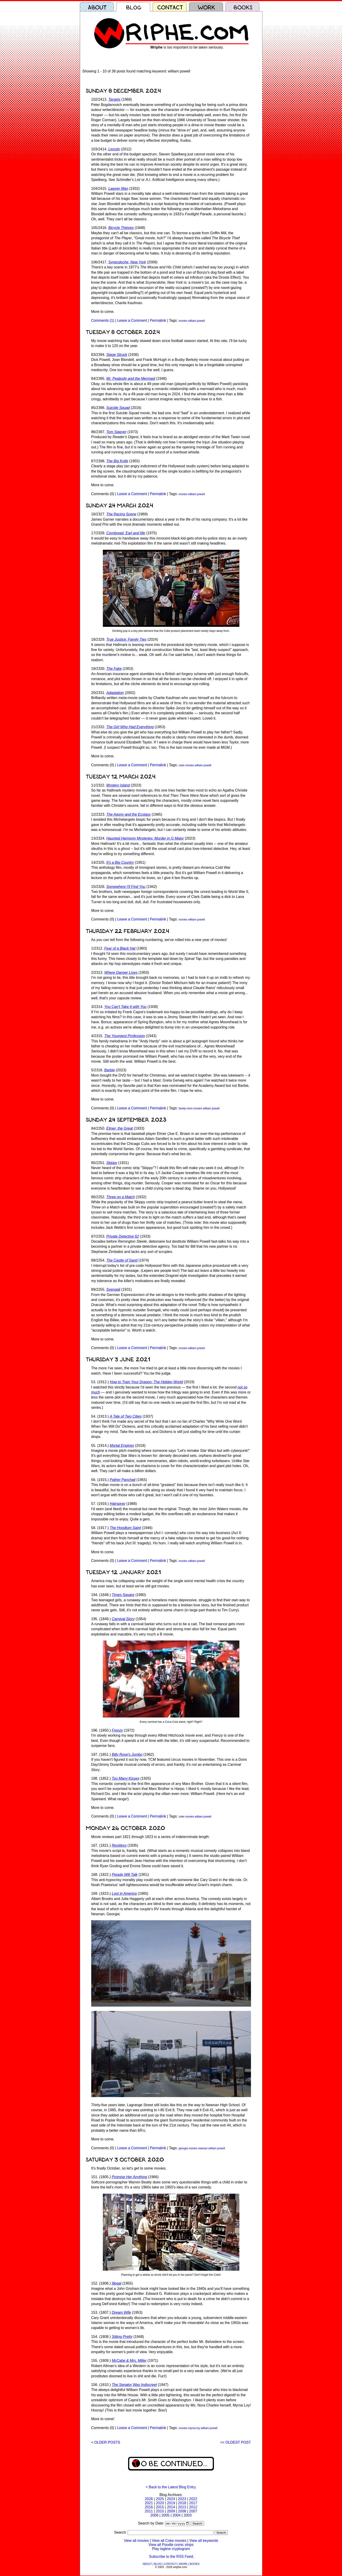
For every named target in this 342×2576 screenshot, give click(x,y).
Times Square (123, 1595)
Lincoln (114, 149)
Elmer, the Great (119, 1128)
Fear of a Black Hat (119, 948)
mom (190, 1108)
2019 (171, 2503)
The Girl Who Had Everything (130, 727)
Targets (114, 99)
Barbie (109, 1070)
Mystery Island (118, 785)
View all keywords (203, 2541)
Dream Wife (121, 2312)
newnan (203, 2148)
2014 (171, 2507)
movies (183, 320)
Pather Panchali (122, 1480)
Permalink (158, 320)
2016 (149, 2507)
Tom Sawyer (116, 432)
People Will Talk (124, 1875)
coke (181, 765)
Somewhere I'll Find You (125, 887)
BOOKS (195, 2564)
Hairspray (117, 1504)
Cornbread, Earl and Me (125, 533)
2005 (165, 2515)
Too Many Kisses (125, 1778)
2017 (193, 2503)
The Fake (114, 669)
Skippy (111, 1163)
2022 (193, 2499)
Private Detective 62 (122, 1236)
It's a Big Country (120, 862)
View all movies (136, 2541)
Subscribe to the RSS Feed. (171, 2557)
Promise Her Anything (129, 2177)
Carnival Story (123, 1619)
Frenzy (117, 1730)
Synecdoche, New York (127, 262)
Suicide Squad (118, 408)
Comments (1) (102, 320)
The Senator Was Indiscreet (134, 2385)
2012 (193, 2507)
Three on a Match (120, 1197)
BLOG (158, 2564)
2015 (160, 2507)
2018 (182, 2503)
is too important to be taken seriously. (186, 47)
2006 (154, 2515)
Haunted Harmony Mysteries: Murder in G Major (145, 838)
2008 (182, 2511)
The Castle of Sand (121, 1260)
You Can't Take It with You (125, 1007)
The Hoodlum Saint (125, 1528)
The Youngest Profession (124, 1036)
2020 (160, 2503)
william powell (196, 320)
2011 (149, 2511)
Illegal (116, 2283)
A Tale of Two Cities (126, 1416)
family (182, 1108)
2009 (171, 2511)
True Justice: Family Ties (126, 639)
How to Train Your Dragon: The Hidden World (146, 1382)
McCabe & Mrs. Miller (129, 2361)
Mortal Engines (122, 1445)
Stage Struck (116, 355)
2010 (160, 2511)
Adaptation (115, 693)
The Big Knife (117, 461)
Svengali (113, 1289)
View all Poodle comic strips (170, 2545)
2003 (188, 2515)
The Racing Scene (121, 514)
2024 (171, 2499)
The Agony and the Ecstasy (128, 814)
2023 (182, 2499)
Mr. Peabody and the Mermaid (130, 378)
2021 (149, 2503)
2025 (160, 2499)
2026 (149, 2499)
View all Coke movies (169, 2541)
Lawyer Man (118, 188)
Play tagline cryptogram (171, 2549)
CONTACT (170, 2564)
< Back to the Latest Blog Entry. (171, 2487)
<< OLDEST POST (235, 2442)
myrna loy (194, 2428)
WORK (183, 2564)
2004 (176, 2515)
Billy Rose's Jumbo (127, 1754)
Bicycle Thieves (121, 228)
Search (197, 2524)
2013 (182, 2507)
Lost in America (124, 1893)
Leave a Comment (132, 320)
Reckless (119, 1845)
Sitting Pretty (122, 2337)
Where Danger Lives (120, 972)
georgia (183, 2148)
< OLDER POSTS (105, 2442)
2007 (193, 2511)
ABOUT (147, 2564)
